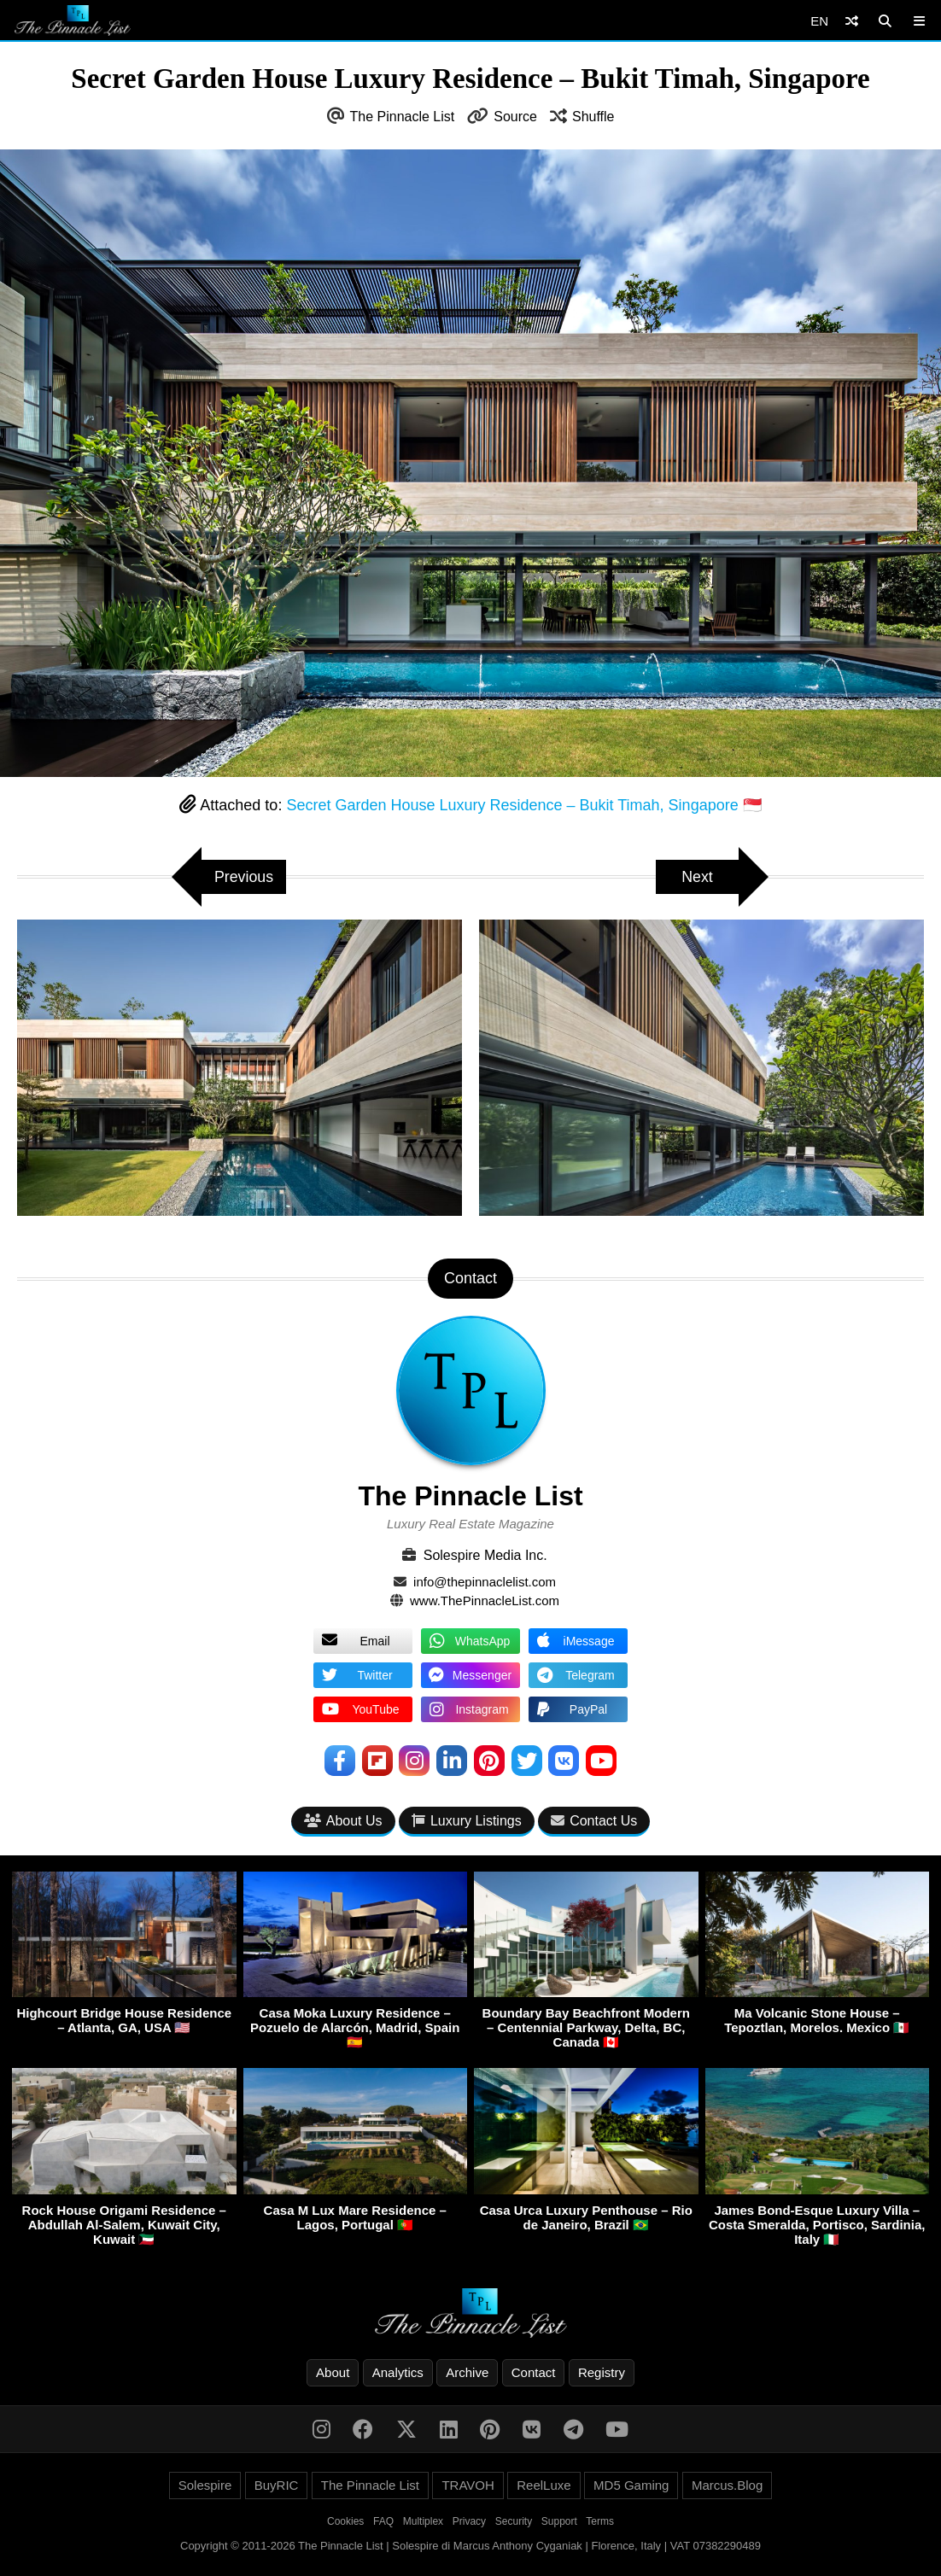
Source (515, 116)
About (332, 2373)
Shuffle (593, 116)
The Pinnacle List (402, 116)
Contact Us (594, 1821)
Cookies (345, 2522)
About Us (343, 1821)
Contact (533, 2373)
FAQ (383, 2522)
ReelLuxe (543, 2486)
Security (513, 2522)
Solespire (205, 2486)
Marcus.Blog (727, 2486)
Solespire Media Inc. (485, 1555)
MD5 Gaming (631, 2486)
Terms (600, 2522)
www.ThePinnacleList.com (484, 1600)
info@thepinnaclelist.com (484, 1581)
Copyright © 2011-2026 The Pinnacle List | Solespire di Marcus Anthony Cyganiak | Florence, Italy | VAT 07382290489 (470, 2546)
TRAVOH (467, 2486)
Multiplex (423, 2522)
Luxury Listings (467, 1821)
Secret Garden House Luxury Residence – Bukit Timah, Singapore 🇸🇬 (523, 805)
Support (559, 2522)
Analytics (398, 2373)
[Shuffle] (852, 21)
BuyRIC (276, 2486)
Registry (601, 2373)
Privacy (469, 2522)
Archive (467, 2373)
